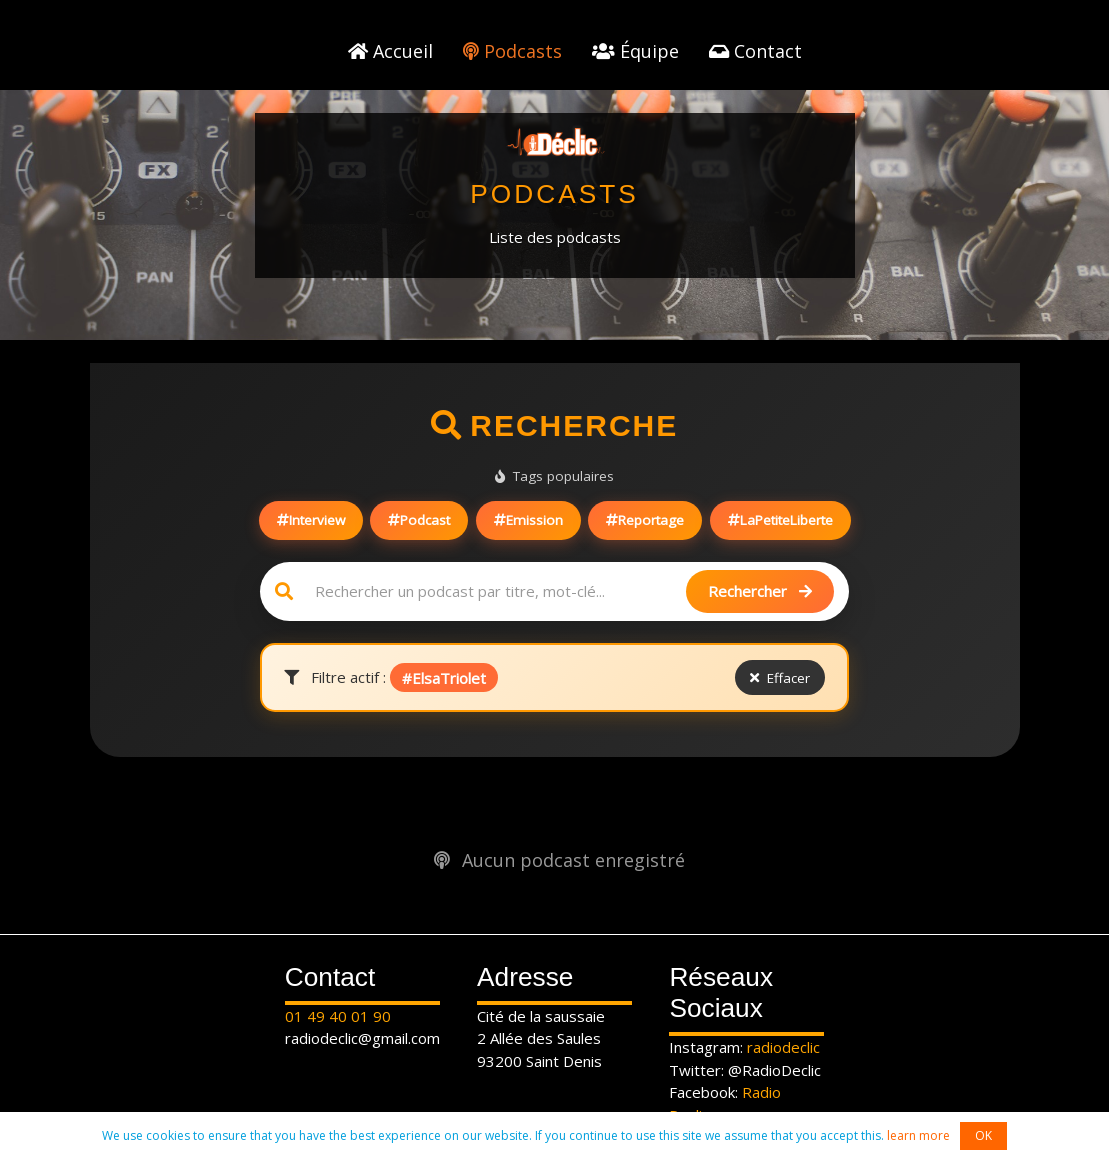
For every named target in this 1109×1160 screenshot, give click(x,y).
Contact (755, 51)
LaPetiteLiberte (780, 520)
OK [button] (983, 1135)
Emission (528, 520)
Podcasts (512, 51)
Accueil (390, 51)
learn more (918, 1135)
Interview (311, 520)
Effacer (780, 678)
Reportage (645, 520)
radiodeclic (783, 1047)
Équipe (635, 51)
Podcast (419, 520)
